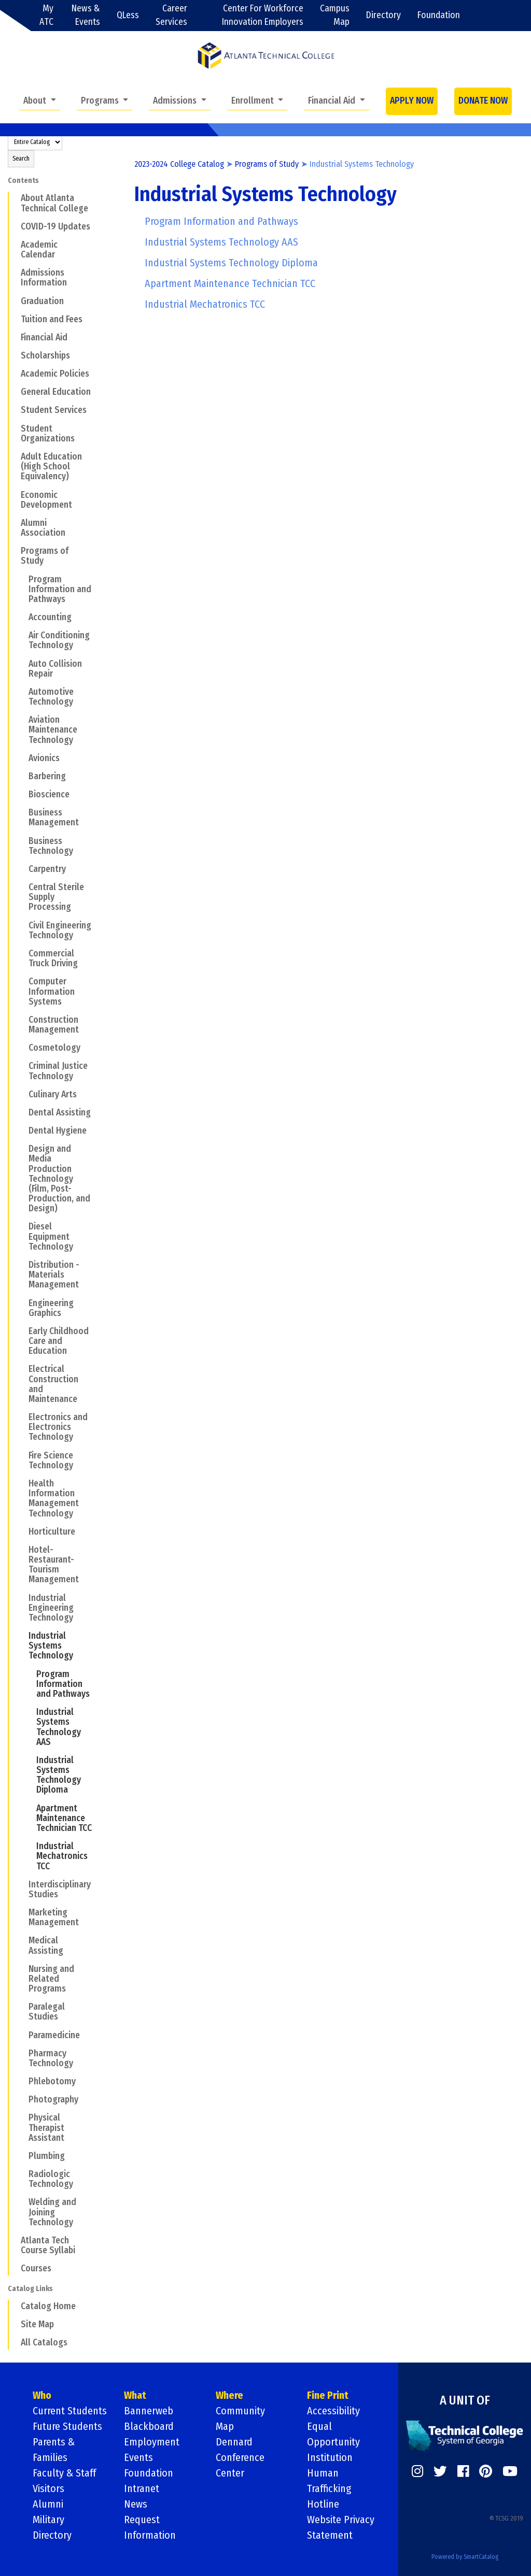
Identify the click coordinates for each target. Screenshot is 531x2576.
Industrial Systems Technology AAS (58, 1727)
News (135, 2504)
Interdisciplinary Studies (60, 1889)
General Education (56, 392)
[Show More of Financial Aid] (14, 337)
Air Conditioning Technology (59, 640)
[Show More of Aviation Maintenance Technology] (22, 719)
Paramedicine (54, 2035)
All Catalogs (44, 2342)
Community (240, 2411)
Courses (36, 2268)
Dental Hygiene (58, 1130)
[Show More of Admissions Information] (14, 272)
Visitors (48, 2488)
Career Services (171, 15)
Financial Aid (332, 100)
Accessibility (333, 2411)
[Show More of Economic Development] (14, 494)
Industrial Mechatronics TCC (62, 1856)
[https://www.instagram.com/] (417, 2471)
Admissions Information (44, 277)
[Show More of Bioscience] (22, 794)
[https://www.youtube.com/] (510, 2471)
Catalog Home (48, 2306)
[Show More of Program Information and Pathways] (22, 579)
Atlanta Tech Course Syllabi (48, 2245)
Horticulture (52, 1531)
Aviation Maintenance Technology (53, 729)
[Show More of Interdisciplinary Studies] (22, 1884)
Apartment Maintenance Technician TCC (64, 1818)
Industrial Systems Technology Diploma (58, 1775)
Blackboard (149, 2426)
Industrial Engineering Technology (51, 1608)
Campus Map (335, 15)
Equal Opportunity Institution (333, 2442)
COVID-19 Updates (55, 226)
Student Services (54, 410)
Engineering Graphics (51, 1308)
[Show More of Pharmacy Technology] (22, 2053)
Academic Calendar (39, 249)
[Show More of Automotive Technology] (22, 691)
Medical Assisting (46, 1945)
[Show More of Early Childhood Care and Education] (22, 1331)
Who (42, 2395)
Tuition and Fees (51, 319)
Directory (383, 15)
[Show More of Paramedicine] (22, 2034)
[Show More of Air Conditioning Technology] (22, 635)
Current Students (70, 2411)
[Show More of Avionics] (22, 758)
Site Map (37, 2324)
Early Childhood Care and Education (59, 1341)
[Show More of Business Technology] (22, 840)
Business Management (54, 817)
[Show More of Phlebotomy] (22, 2081)
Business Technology (51, 846)
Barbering (47, 776)
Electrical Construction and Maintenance (53, 1384)
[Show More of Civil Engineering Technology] (22, 925)
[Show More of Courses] (14, 2268)
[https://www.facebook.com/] (463, 2471)
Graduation (42, 301)
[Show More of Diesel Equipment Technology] (22, 1226)
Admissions (176, 100)
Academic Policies (55, 373)
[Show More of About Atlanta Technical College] (14, 198)
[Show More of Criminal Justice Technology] (22, 1066)
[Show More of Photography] (22, 2099)
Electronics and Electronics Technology (58, 1427)
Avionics (44, 758)
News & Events (86, 15)
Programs (101, 100)
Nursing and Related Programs (51, 1979)
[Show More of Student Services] (14, 410)
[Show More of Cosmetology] (22, 1047)
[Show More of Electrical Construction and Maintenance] (22, 1369)
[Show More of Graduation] (14, 300)
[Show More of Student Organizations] (14, 428)
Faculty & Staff (64, 2473)
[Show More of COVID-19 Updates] (14, 226)
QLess (128, 15)
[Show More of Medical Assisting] (22, 1940)
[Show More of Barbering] (22, 776)
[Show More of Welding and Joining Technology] (22, 2202)
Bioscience (49, 794)
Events (138, 2457)
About (35, 100)
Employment (151, 2442)
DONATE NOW (483, 100)
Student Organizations (48, 433)
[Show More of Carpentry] (22, 869)
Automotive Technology (51, 696)
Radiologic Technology (51, 2179)
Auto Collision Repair (55, 669)
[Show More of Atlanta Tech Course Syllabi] (14, 2240)
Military (48, 2519)
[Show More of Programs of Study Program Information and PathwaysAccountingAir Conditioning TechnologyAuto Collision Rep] (14, 551)
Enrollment (253, 100)
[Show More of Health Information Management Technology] (22, 1483)
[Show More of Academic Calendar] (14, 244)
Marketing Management (54, 1917)
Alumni (48, 2504)
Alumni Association (43, 528)
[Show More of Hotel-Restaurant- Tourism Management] (22, 1549)
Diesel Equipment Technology (51, 1236)
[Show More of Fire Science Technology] (22, 1455)
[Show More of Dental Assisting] (22, 1112)
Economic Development (46, 500)
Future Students (67, 2426)
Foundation (438, 15)
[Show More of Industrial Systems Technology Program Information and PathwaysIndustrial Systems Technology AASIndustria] (22, 1635)
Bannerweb (148, 2411)
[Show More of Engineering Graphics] (22, 1302)
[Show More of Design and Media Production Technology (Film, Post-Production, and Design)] (22, 1148)
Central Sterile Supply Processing (56, 897)
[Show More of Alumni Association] (14, 523)
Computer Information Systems (52, 991)
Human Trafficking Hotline (329, 2488)
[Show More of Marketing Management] (22, 1912)
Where (229, 2395)
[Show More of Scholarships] (14, 355)
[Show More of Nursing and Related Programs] (22, 1969)
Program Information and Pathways (60, 589)
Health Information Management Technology (54, 1498)
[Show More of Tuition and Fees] (14, 319)
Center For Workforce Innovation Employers (262, 15)
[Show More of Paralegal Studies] (22, 2006)
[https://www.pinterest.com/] (485, 2471)
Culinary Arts (53, 1094)
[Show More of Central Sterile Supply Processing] (22, 887)
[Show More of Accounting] (22, 617)
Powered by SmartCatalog (464, 2556)
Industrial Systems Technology (51, 1645)
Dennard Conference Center (240, 2457)
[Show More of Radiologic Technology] (22, 2174)
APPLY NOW (412, 100)
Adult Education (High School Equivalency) (51, 466)
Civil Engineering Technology (60, 930)
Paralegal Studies (47, 2011)
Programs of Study (44, 556)
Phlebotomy (52, 2081)
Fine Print (327, 2395)
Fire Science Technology (51, 1460)
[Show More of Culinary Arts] (22, 1094)
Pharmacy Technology (51, 2058)
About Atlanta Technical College (54, 203)
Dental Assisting (60, 1112)
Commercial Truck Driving (53, 958)
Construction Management (54, 1024)
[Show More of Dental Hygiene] (22, 1130)
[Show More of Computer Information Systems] (22, 981)
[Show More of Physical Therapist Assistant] (22, 2117)
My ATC (46, 15)
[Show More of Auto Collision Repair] (22, 663)
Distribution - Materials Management (54, 1275)
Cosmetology (54, 1047)
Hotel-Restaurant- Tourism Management (54, 1564)
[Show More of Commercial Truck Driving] (22, 953)
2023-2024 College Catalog (179, 164)
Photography (53, 2099)
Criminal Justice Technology (58, 1071)
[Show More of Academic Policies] (14, 373)
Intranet (141, 2488)
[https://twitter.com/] (440, 2471)
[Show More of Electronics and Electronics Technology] (22, 1417)
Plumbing (47, 2156)
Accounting (50, 617)
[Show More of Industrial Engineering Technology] (22, 1597)
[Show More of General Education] (14, 392)
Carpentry (47, 869)
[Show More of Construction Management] (22, 1019)
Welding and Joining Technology (52, 2212)
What (135, 2395)
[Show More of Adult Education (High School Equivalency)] (14, 456)
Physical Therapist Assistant (46, 2127)
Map (225, 2426)
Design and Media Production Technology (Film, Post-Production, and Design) (59, 1178)
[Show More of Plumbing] (22, 2156)
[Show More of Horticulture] (22, 1531)
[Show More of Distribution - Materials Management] (22, 1265)
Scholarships (45, 355)
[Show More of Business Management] (22, 812)
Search (21, 158)
